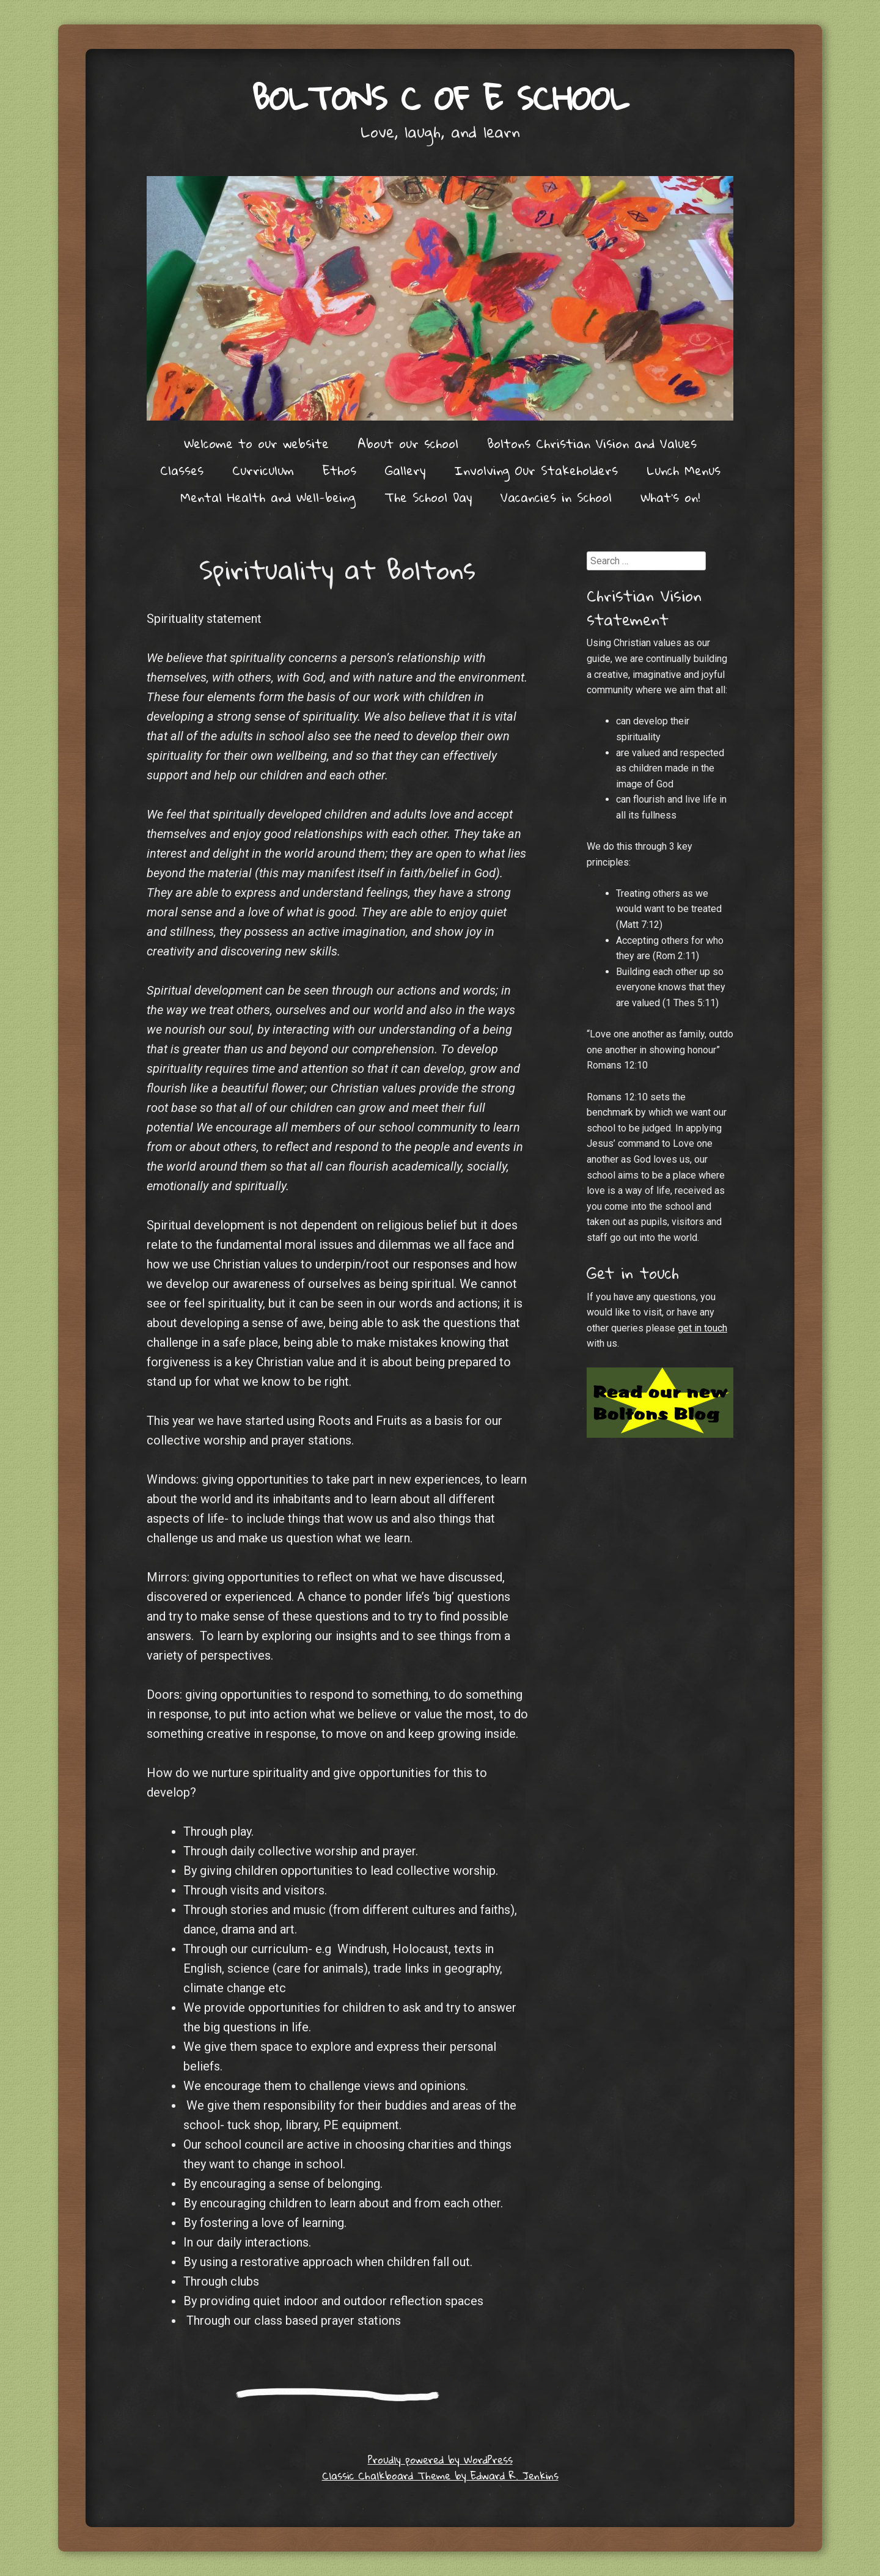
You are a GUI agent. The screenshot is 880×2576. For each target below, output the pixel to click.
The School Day (428, 497)
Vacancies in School (556, 497)
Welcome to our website (256, 443)
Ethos (339, 470)
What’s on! (670, 497)
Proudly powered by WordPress (440, 2459)
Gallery (405, 470)
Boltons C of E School (440, 97)
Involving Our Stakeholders (536, 470)
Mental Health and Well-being (268, 497)
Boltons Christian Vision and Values (592, 443)
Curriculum (263, 470)
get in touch (702, 1328)
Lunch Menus (684, 470)
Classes (182, 470)
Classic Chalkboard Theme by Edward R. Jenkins (440, 2475)
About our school (408, 443)
